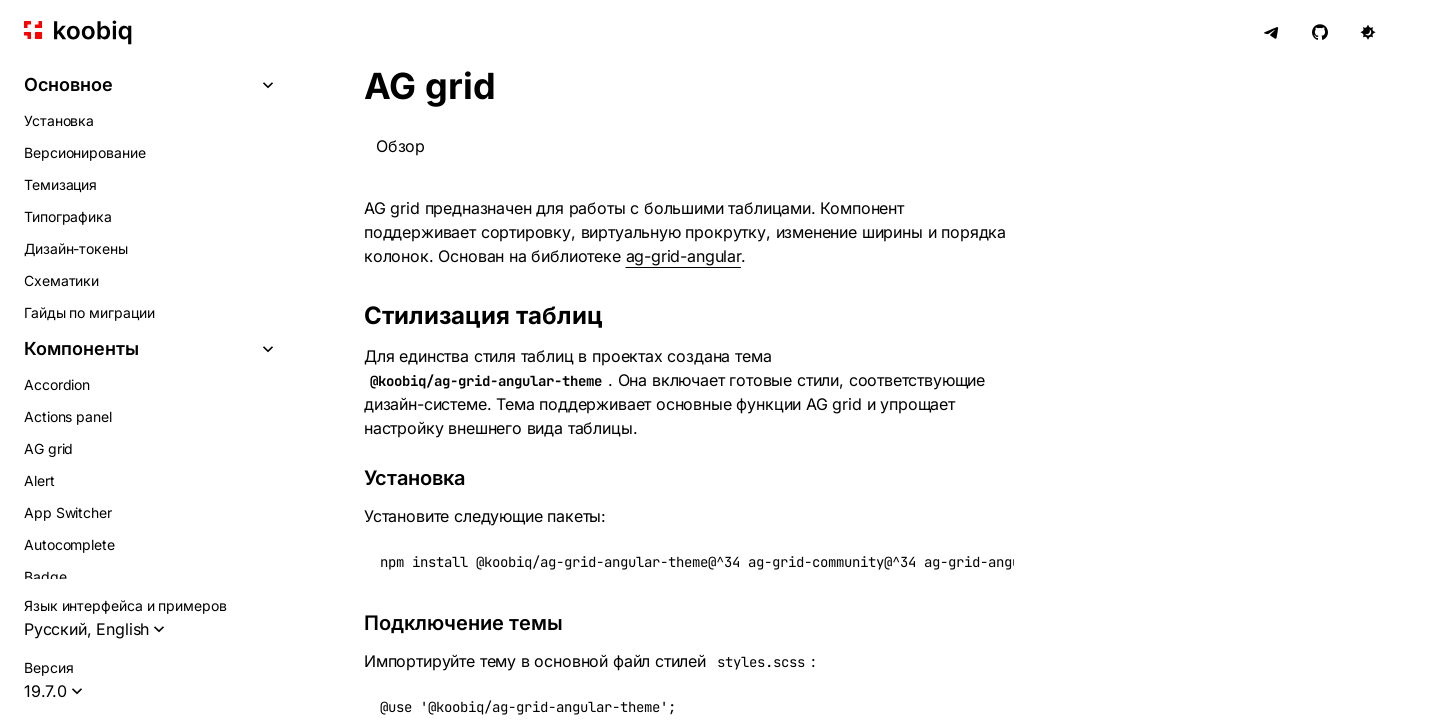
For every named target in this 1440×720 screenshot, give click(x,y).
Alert (39, 480)
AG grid (48, 448)
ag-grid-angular (683, 256)
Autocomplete (69, 544)
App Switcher (68, 512)
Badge (45, 576)
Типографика (68, 216)
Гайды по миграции (89, 312)
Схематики (61, 280)
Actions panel (68, 416)
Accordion (57, 384)
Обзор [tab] (400, 146)
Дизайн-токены (76, 248)
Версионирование (85, 152)
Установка (59, 120)
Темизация (60, 184)
